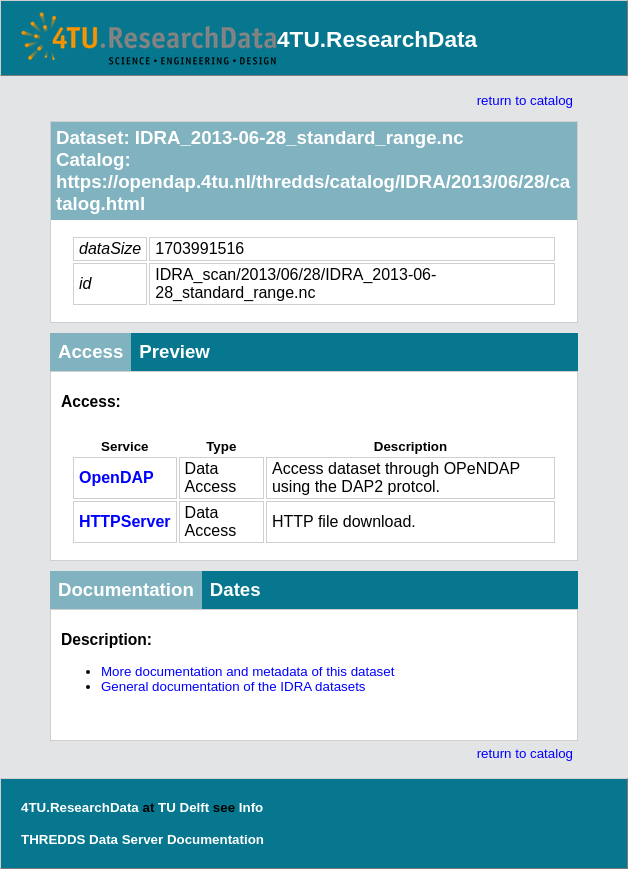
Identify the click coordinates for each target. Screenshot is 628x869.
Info (251, 807)
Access (90, 351)
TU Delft (183, 807)
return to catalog (525, 100)
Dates (235, 589)
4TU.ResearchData (377, 39)
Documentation (126, 589)
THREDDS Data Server (92, 839)
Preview (174, 351)
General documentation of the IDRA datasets (233, 686)
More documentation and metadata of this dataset (247, 671)
